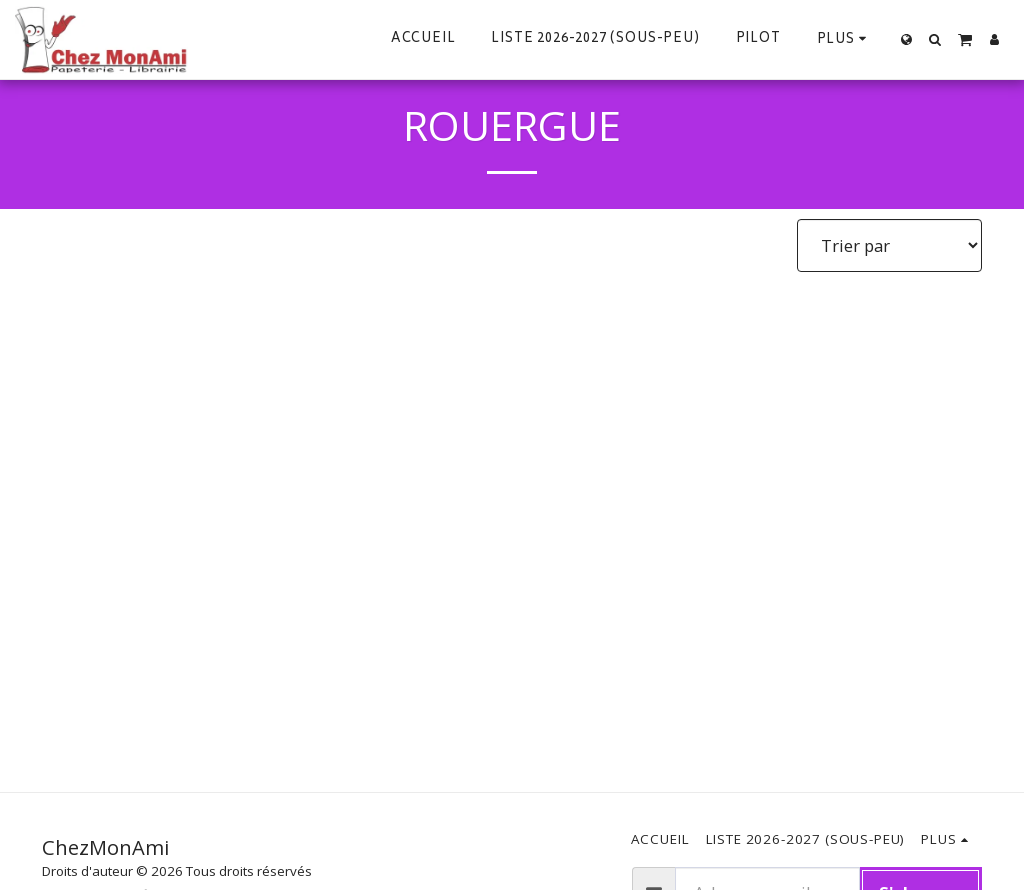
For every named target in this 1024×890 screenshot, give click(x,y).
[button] (935, 39)
